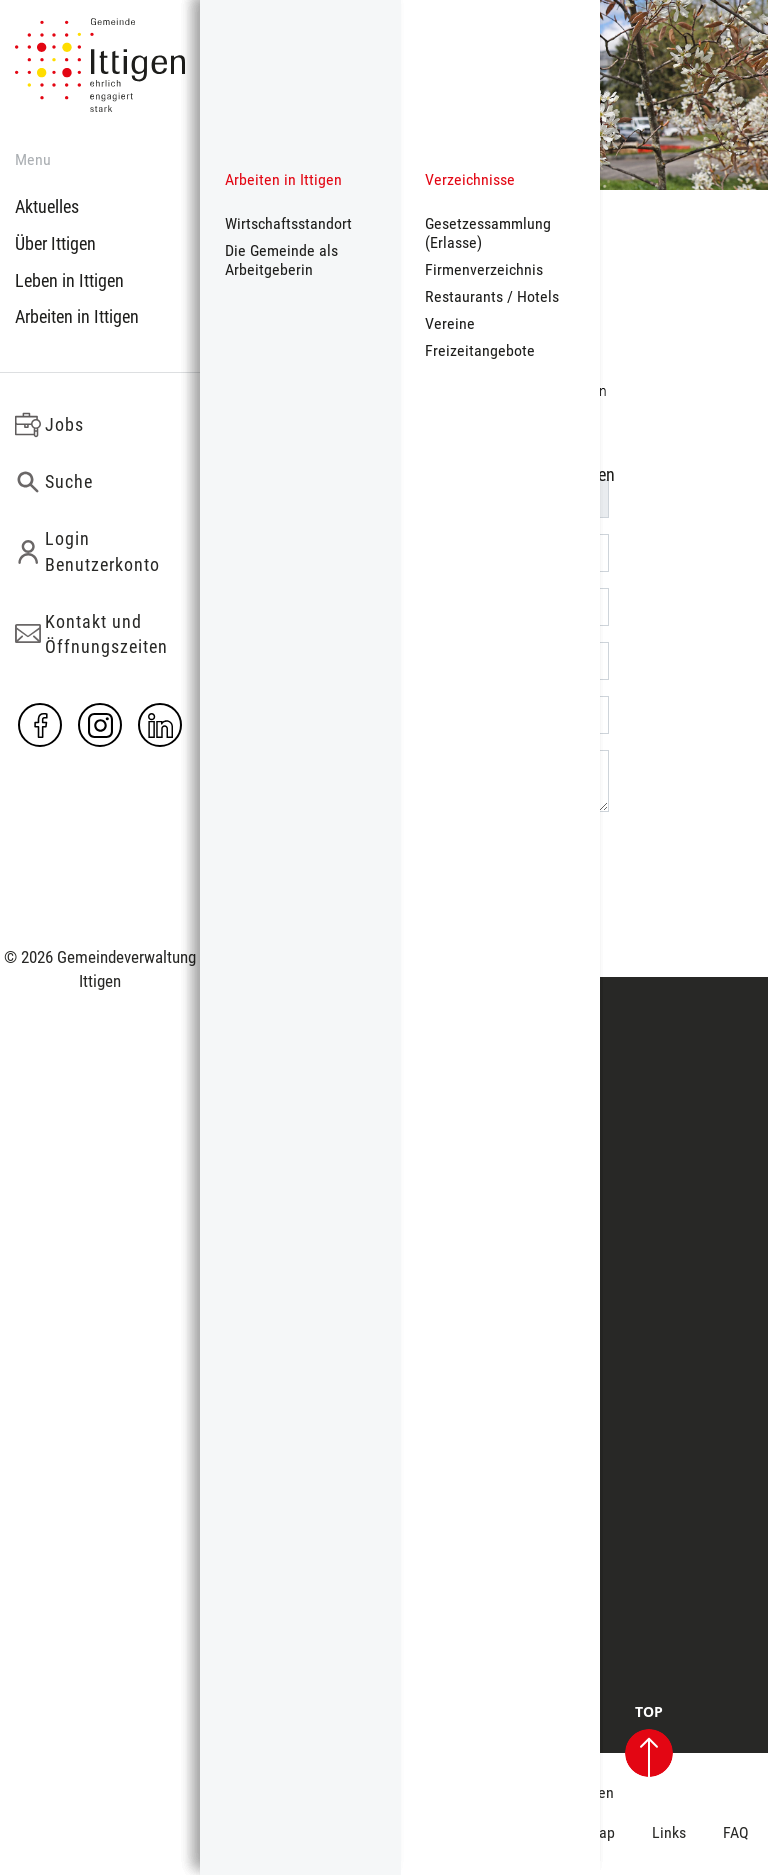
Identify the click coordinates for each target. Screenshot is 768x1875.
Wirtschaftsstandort (288, 223)
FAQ (736, 1832)
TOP (649, 1741)
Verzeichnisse (470, 179)
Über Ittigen (55, 243)
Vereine (450, 323)
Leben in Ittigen (69, 280)
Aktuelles (47, 206)
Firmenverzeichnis (484, 269)
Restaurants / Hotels (492, 296)
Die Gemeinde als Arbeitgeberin (281, 260)
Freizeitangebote (480, 350)
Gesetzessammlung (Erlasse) (488, 233)
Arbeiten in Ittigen (77, 316)
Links (669, 1832)
